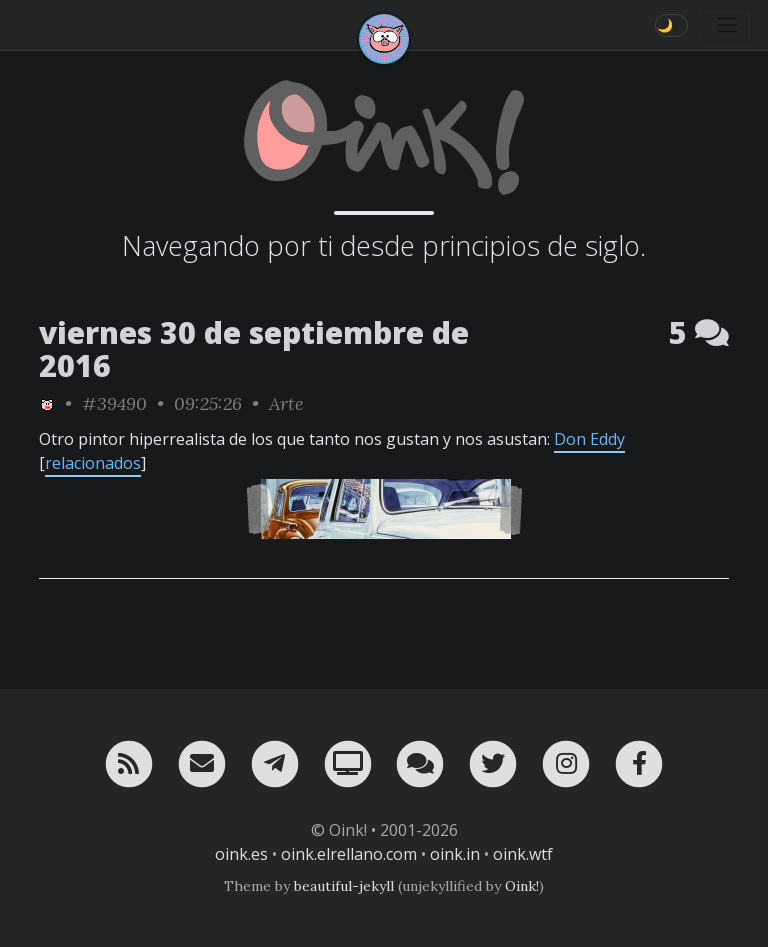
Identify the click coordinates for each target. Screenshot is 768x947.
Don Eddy (589, 439)
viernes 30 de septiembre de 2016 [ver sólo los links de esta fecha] (254, 349)
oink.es (241, 854)
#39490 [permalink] (114, 403)
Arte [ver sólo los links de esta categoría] (286, 403)
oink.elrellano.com (349, 854)
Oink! (522, 886)
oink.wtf (523, 854)
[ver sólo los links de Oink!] (47, 403)
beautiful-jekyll (344, 886)
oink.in (455, 854)
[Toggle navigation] (727, 25)
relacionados (93, 463)
